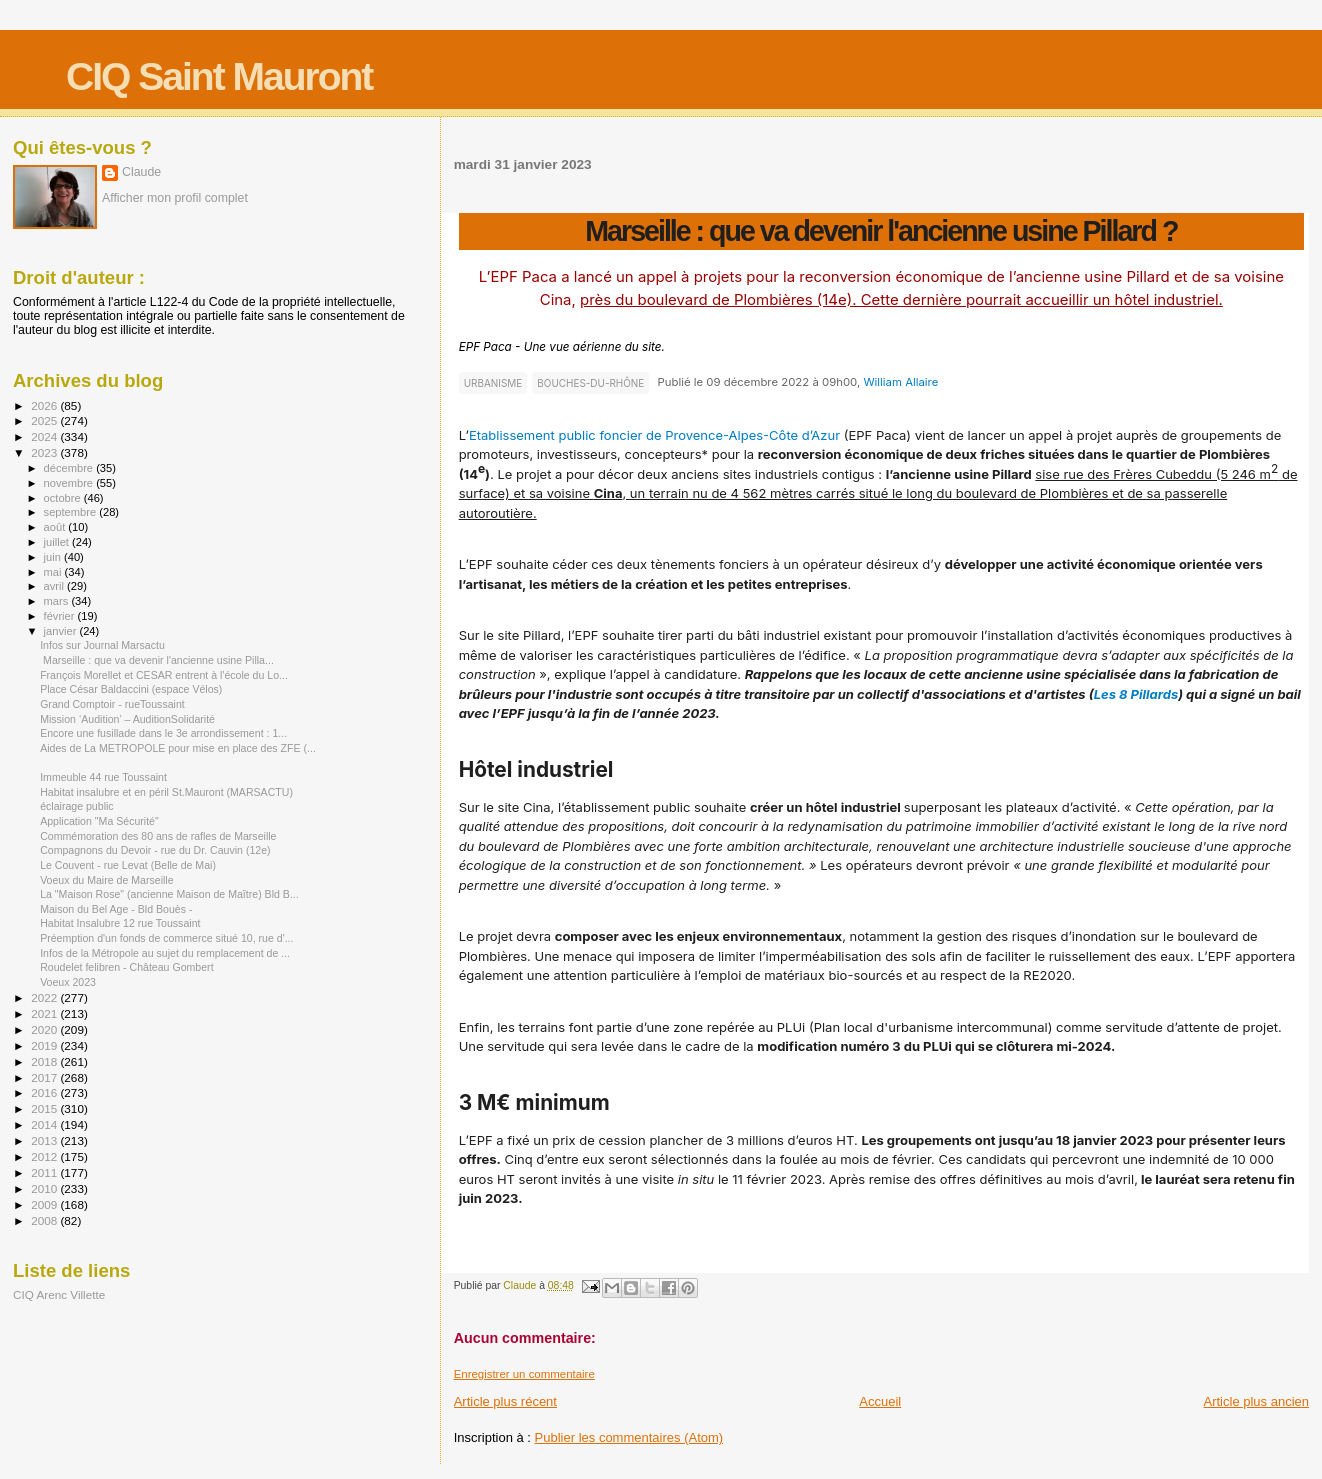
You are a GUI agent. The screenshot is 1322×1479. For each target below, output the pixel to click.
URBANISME (493, 383)
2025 (45, 420)
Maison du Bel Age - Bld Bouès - (116, 909)
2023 (45, 452)
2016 (45, 1092)
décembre (70, 468)
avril (56, 586)
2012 (45, 1156)
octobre (64, 498)
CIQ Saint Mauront (219, 76)
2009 (45, 1204)
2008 (45, 1220)
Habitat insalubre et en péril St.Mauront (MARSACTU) (166, 792)
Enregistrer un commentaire (524, 1374)
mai (54, 572)
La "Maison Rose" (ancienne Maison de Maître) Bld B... (169, 894)
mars (58, 601)
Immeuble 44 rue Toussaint (103, 777)
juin (54, 557)
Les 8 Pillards (1136, 694)
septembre (72, 512)
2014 (45, 1124)
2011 (45, 1172)
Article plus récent (505, 1401)
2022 (45, 997)
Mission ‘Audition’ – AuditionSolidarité (127, 719)
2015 (45, 1108)
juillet (58, 542)
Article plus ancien (1257, 1401)
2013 (45, 1140)
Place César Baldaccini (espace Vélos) (131, 689)
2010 (45, 1188)
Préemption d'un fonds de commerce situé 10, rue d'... (166, 938)
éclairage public (77, 806)
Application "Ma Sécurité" (99, 821)
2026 (45, 405)
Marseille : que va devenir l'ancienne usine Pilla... (157, 660)
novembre (70, 483)
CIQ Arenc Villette (59, 1294)
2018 (45, 1061)
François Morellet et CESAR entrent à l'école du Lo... (164, 675)
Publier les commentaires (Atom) (629, 1437)
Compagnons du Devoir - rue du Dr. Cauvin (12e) (155, 850)
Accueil (880, 1401)
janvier (62, 631)
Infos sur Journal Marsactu (102, 645)
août (56, 527)
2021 (45, 1013)
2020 (45, 1029)
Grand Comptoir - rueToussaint (112, 704)
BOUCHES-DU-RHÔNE (590, 383)
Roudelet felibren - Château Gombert (126, 967)
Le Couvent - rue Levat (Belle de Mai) (128, 865)
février (61, 616)
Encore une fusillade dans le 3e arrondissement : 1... (163, 733)
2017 (45, 1077)
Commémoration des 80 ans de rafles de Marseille (158, 836)
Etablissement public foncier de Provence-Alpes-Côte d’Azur (654, 435)
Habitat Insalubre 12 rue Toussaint (120, 923)
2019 (45, 1045)
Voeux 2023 (68, 982)
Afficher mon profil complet (175, 198)
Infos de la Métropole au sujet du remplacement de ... (165, 953)
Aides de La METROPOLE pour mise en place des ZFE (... (178, 748)
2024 (45, 436)
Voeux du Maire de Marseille (106, 880)
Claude (141, 172)
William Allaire (900, 382)
